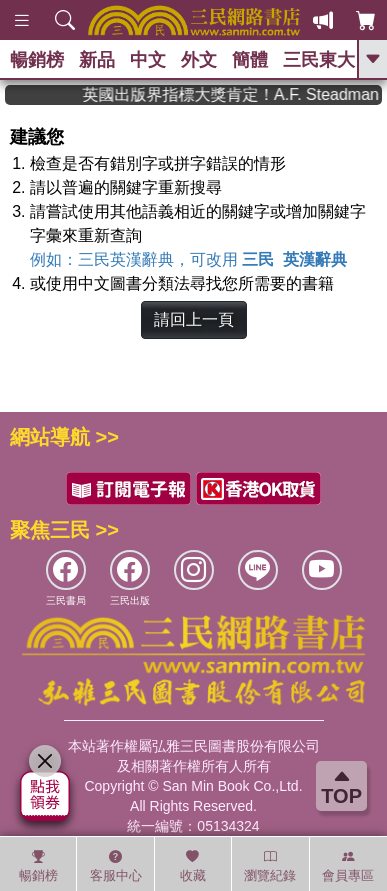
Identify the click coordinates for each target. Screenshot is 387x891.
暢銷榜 (37, 60)
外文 (199, 60)
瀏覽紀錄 (270, 866)
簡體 (250, 60)
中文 (148, 60)
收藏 (193, 866)
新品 (97, 60)
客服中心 (116, 866)
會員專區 (348, 866)
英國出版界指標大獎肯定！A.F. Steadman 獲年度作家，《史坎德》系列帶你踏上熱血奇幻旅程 (244, 94)
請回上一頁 (194, 319)
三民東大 (319, 60)
